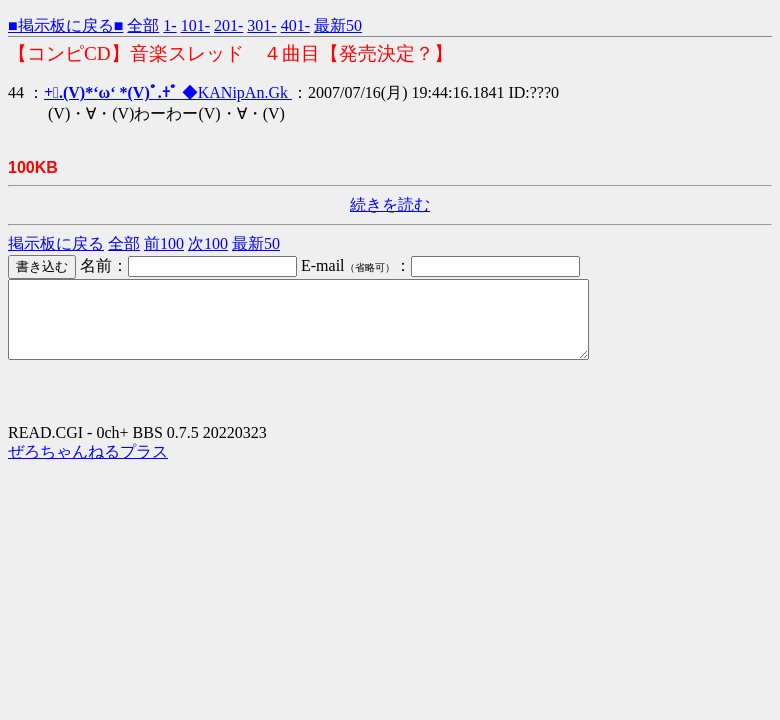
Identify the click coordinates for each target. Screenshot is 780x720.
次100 (208, 243)
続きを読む (390, 204)
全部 (143, 25)
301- (261, 25)
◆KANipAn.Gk (168, 92)
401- (295, 25)
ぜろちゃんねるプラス (88, 466)
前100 (164, 243)
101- (195, 25)
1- (169, 25)
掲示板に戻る (56, 243)
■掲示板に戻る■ (65, 25)
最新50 (338, 25)
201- (228, 25)
